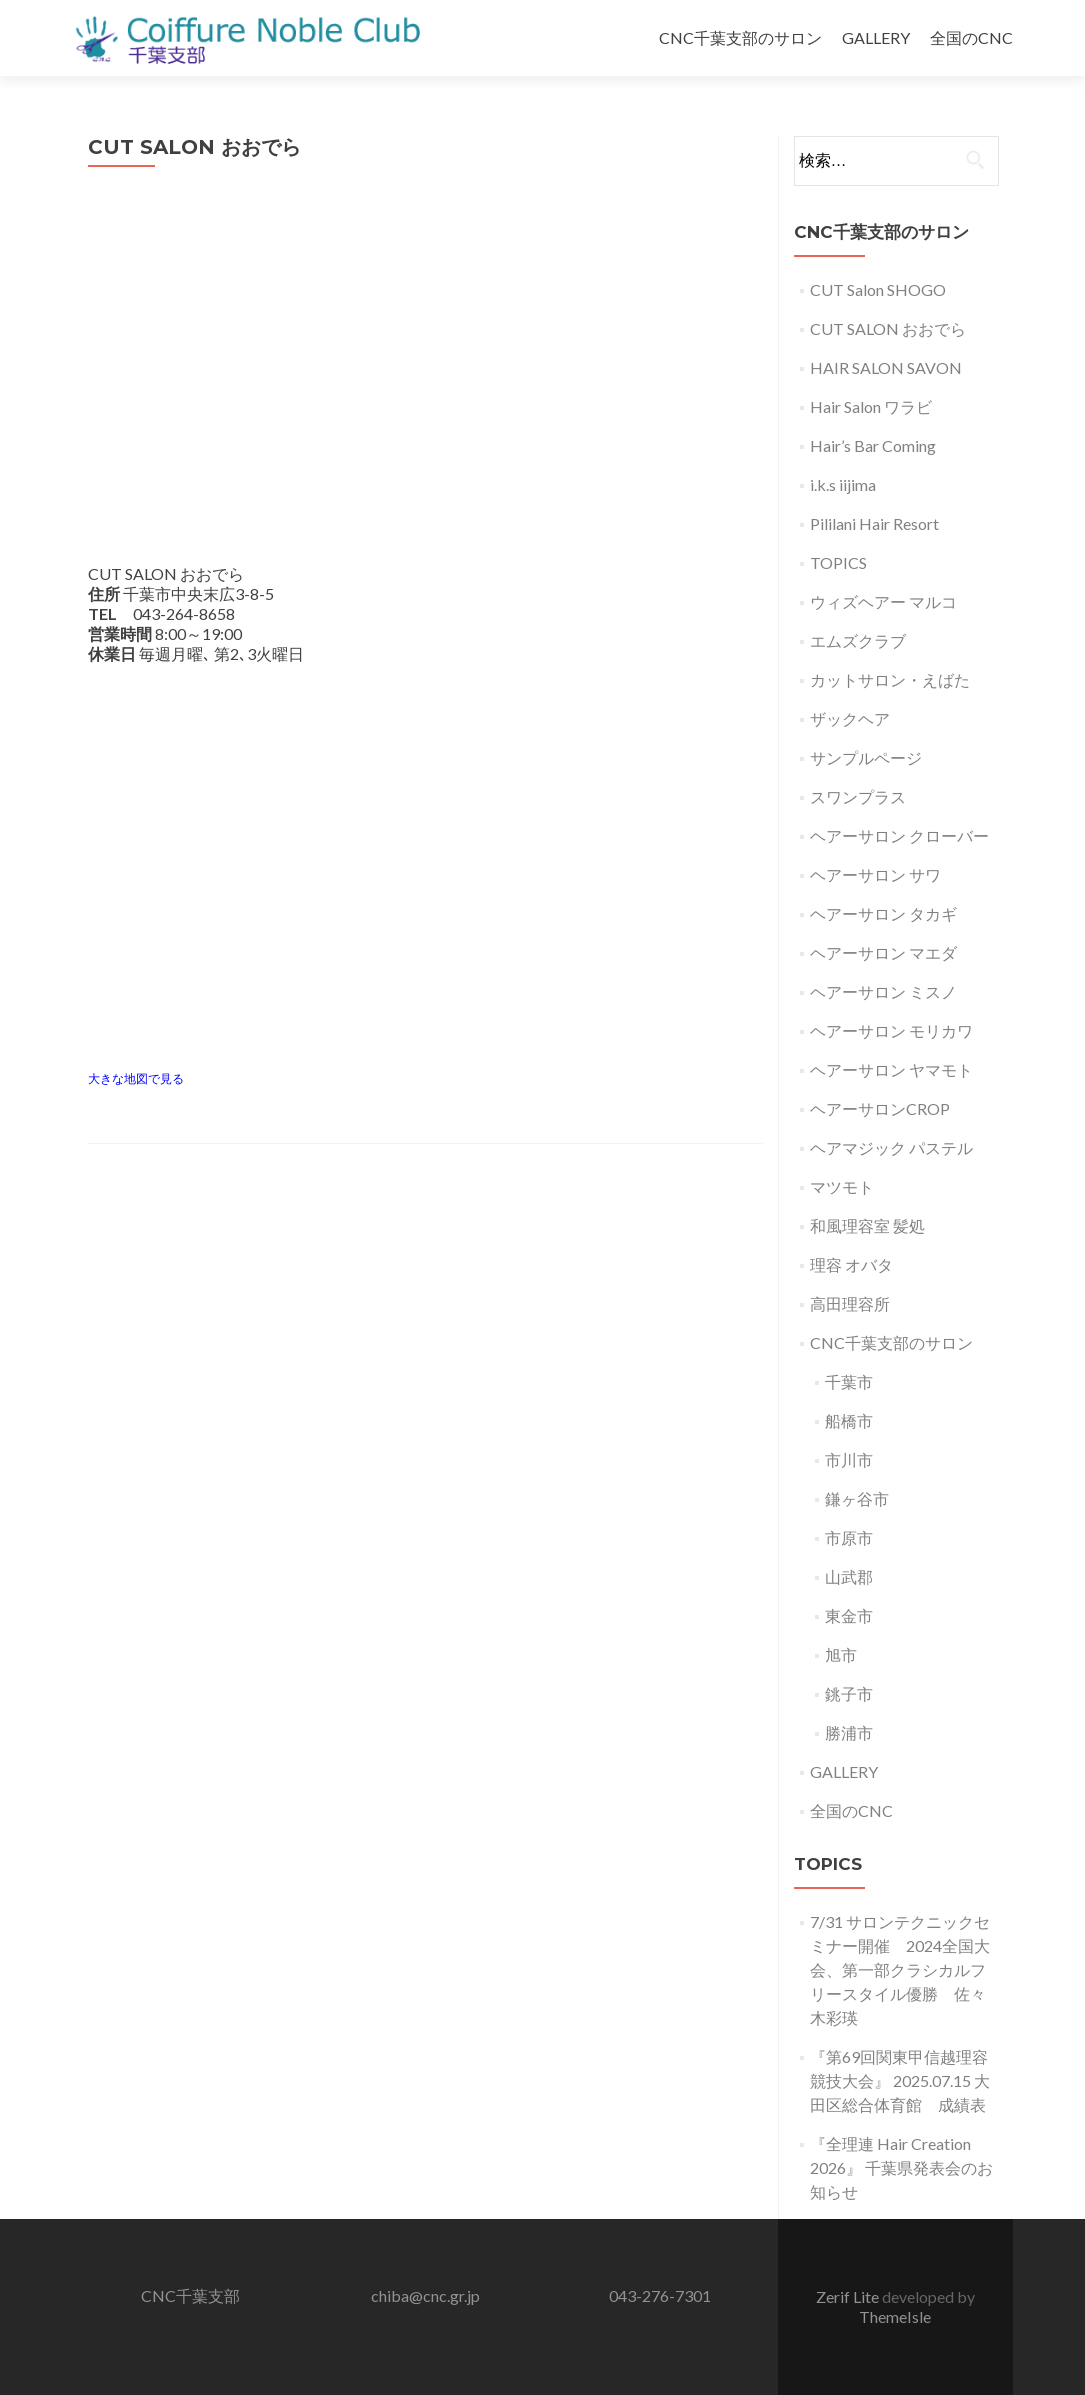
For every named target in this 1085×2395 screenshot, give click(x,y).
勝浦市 (849, 1732)
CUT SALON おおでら (888, 328)
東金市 (849, 1615)
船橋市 (849, 1420)
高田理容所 (850, 1303)
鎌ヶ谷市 (857, 1498)
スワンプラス (858, 796)
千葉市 (849, 1381)
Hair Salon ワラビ (871, 406)
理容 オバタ (851, 1264)
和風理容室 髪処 (867, 1225)
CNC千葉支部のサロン (740, 37)
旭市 (841, 1654)
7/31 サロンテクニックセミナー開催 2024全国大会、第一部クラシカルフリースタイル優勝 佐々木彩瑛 (900, 1969)
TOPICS (838, 562)
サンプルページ (866, 757)
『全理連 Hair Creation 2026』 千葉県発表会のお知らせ (901, 2167)
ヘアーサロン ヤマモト (891, 1069)
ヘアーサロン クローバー (899, 835)
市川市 (849, 1459)
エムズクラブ (858, 640)
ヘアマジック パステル (891, 1147)
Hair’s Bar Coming (873, 445)
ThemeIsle (895, 2316)
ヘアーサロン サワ (875, 874)
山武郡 (849, 1576)
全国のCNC (971, 37)
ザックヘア (850, 718)
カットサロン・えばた (890, 679)
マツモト (842, 1186)
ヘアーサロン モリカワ (891, 1030)
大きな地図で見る (136, 1078)
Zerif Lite (849, 2296)
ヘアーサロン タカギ (883, 913)
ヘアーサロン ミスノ (883, 991)
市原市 (849, 1537)
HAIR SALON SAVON (886, 367)
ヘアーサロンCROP (880, 1108)
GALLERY (876, 37)
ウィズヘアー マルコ (883, 601)
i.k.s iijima (843, 484)
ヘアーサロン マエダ (883, 952)
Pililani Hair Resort (874, 523)
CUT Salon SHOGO (878, 289)
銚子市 (849, 1693)
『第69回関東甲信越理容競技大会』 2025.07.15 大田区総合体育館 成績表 (900, 2080)
